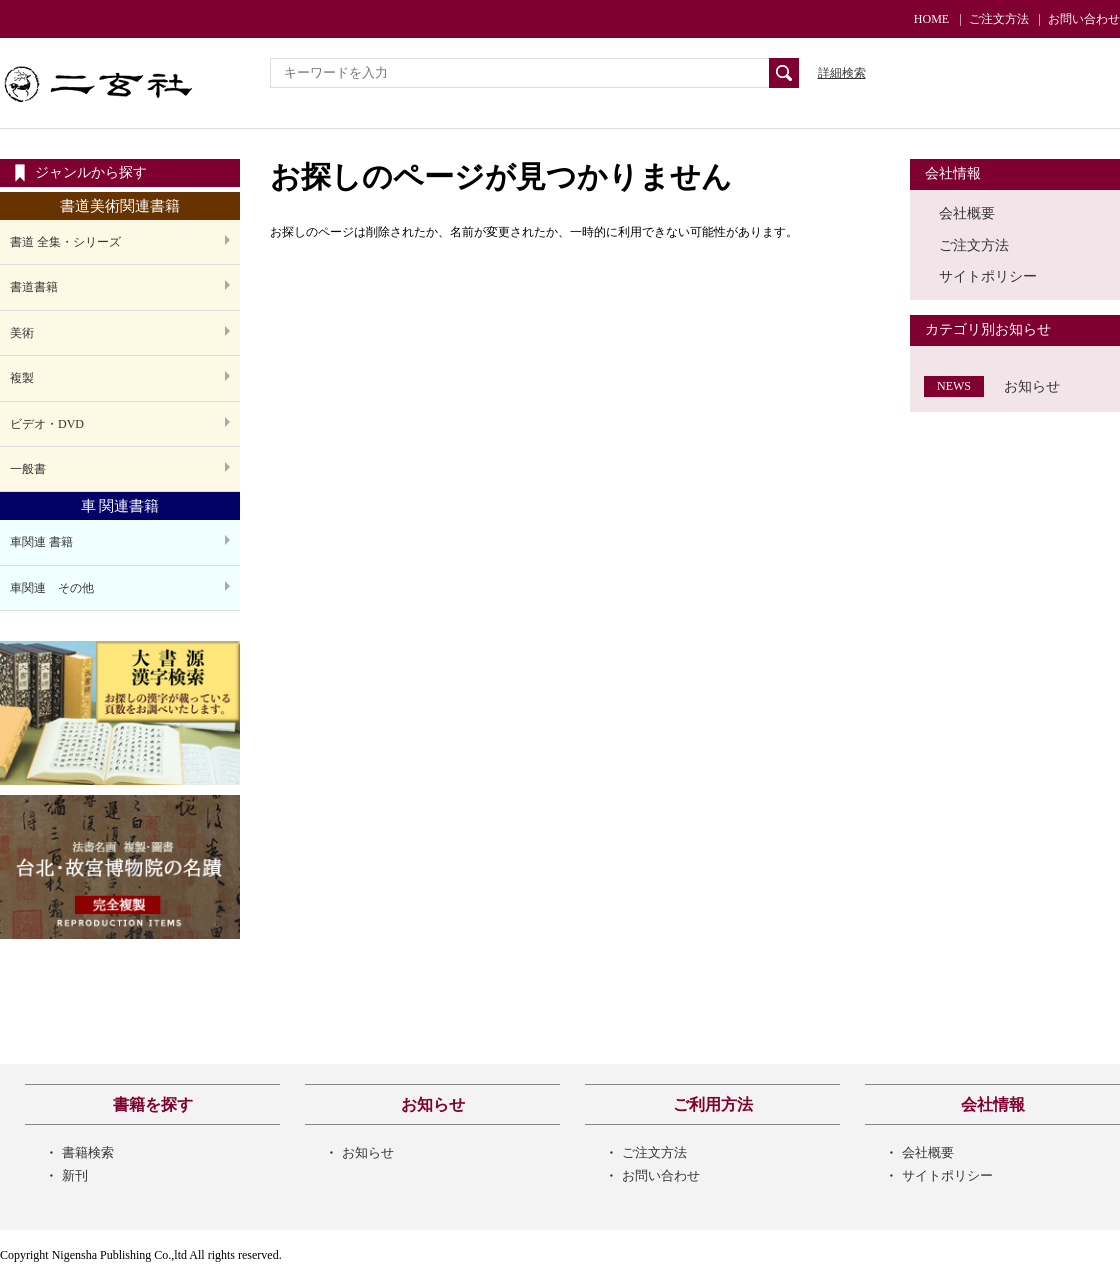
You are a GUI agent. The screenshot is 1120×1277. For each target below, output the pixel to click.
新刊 (75, 1175)
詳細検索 (842, 73)
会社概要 (967, 213)
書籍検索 (88, 1152)
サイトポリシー (988, 276)
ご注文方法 (999, 19)
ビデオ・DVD (47, 424)
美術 (22, 333)
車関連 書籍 (41, 542)
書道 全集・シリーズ (65, 242)
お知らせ (1032, 386)
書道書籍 (34, 287)
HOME (931, 19)
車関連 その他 (52, 588)
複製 (22, 378)
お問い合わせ (1084, 19)
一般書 (28, 469)
